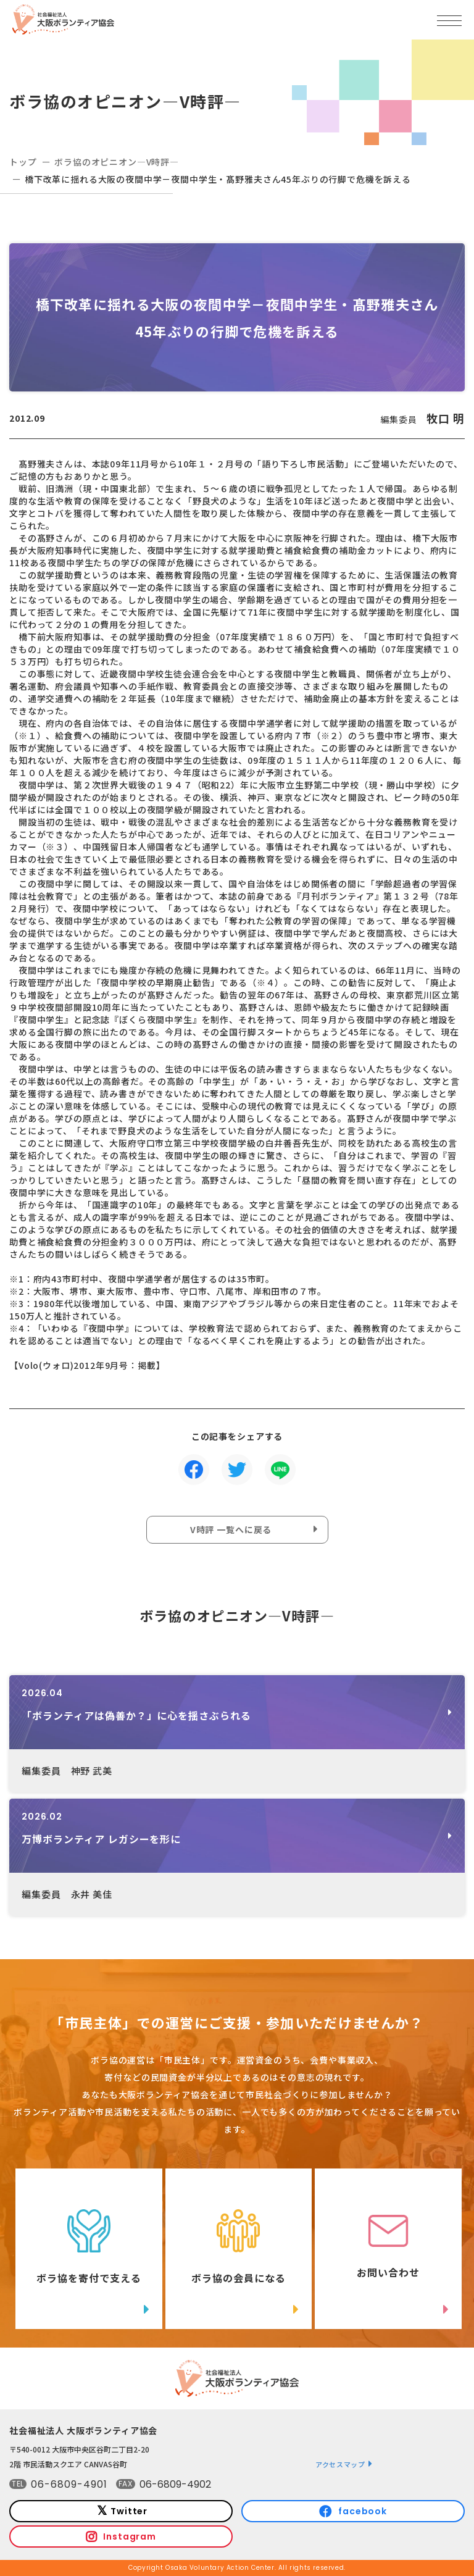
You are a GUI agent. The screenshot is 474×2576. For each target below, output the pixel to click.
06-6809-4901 (69, 2484)
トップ (23, 162)
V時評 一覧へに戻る (231, 1529)
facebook (362, 2511)
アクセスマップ (340, 2464)
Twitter (129, 2511)
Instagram (129, 2536)
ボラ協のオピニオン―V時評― (116, 162)
